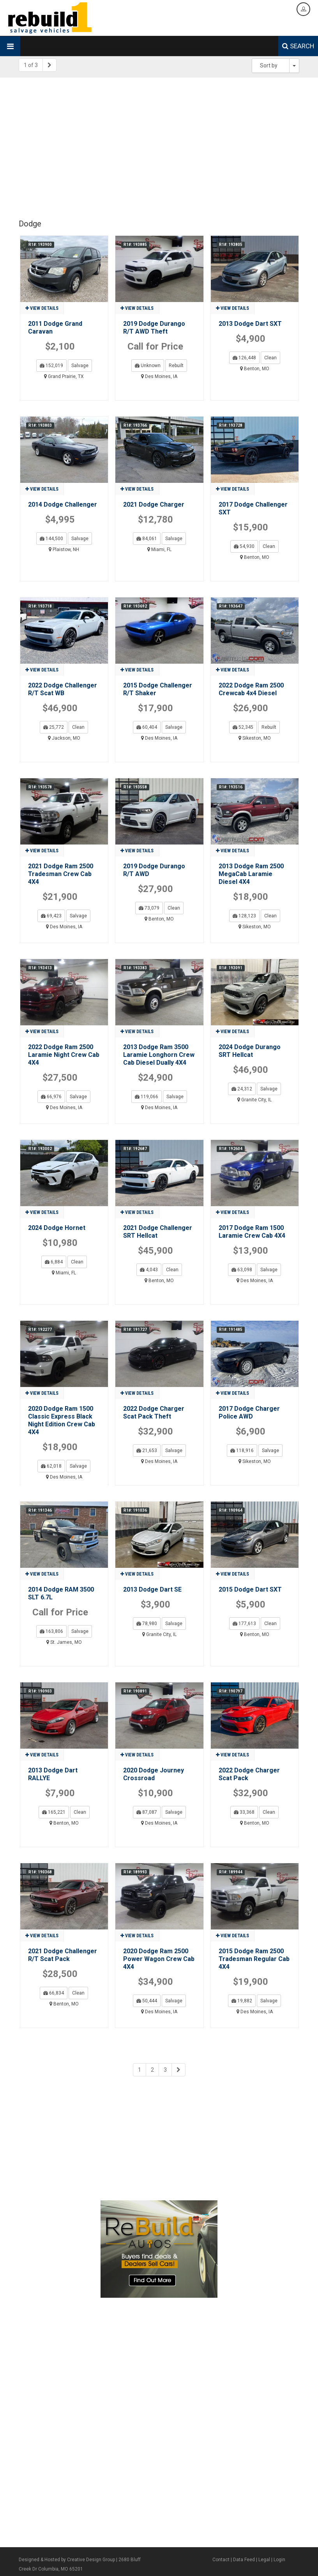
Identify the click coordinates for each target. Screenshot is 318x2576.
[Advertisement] (159, 143)
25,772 (53, 727)
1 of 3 (31, 65)
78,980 (146, 1623)
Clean (270, 357)
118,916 (242, 1450)
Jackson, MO (64, 738)
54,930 (244, 546)
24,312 (241, 1089)
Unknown (148, 365)
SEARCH (298, 46)
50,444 (146, 2001)
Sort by (268, 65)
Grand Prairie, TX (64, 376)
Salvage (79, 365)
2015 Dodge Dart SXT (250, 1589)
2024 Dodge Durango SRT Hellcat (250, 1050)
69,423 (51, 916)
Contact (221, 2559)
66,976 (51, 1096)
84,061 (146, 538)
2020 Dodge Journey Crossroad (153, 1774)
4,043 (149, 1269)
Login (279, 2559)
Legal (264, 2559)
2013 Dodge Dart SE (152, 1589)
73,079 (149, 908)
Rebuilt (176, 365)
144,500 (51, 538)
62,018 (51, 1466)
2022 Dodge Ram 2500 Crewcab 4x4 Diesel (251, 689)
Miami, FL (159, 549)
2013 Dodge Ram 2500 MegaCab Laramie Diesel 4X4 (251, 873)
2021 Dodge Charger (153, 504)
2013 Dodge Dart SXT (250, 323)
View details (41, 308)
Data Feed (244, 2559)
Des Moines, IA (159, 376)
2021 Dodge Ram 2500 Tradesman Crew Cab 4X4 (60, 873)
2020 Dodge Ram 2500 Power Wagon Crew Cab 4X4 (158, 1958)
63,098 (241, 1269)
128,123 (244, 916)
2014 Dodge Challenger (62, 504)
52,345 (243, 727)
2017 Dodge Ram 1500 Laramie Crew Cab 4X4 (252, 1231)
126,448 (244, 357)
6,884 (54, 1262)
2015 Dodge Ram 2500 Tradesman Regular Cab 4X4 (254, 1958)
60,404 (146, 727)
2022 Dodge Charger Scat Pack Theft (153, 1412)
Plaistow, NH (64, 549)
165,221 (53, 1812)
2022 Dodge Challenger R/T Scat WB (62, 689)
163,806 (51, 1631)
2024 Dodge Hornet (56, 1227)
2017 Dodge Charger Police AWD (249, 1412)
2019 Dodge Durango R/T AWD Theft (154, 327)
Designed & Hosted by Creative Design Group (67, 2559)
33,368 (244, 1812)
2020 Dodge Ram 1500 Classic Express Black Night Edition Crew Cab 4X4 (61, 1420)
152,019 (51, 365)
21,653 (146, 1450)
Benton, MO (254, 368)
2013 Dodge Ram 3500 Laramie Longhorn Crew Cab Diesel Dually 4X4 (158, 1054)
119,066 (146, 1096)
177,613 (244, 1623)
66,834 (53, 1993)
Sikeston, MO (254, 738)
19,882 (241, 2001)
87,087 (146, 1812)
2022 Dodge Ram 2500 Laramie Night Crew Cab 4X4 (63, 1054)
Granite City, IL (254, 1099)
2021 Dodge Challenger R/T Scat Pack (62, 1955)
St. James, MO (64, 1642)
